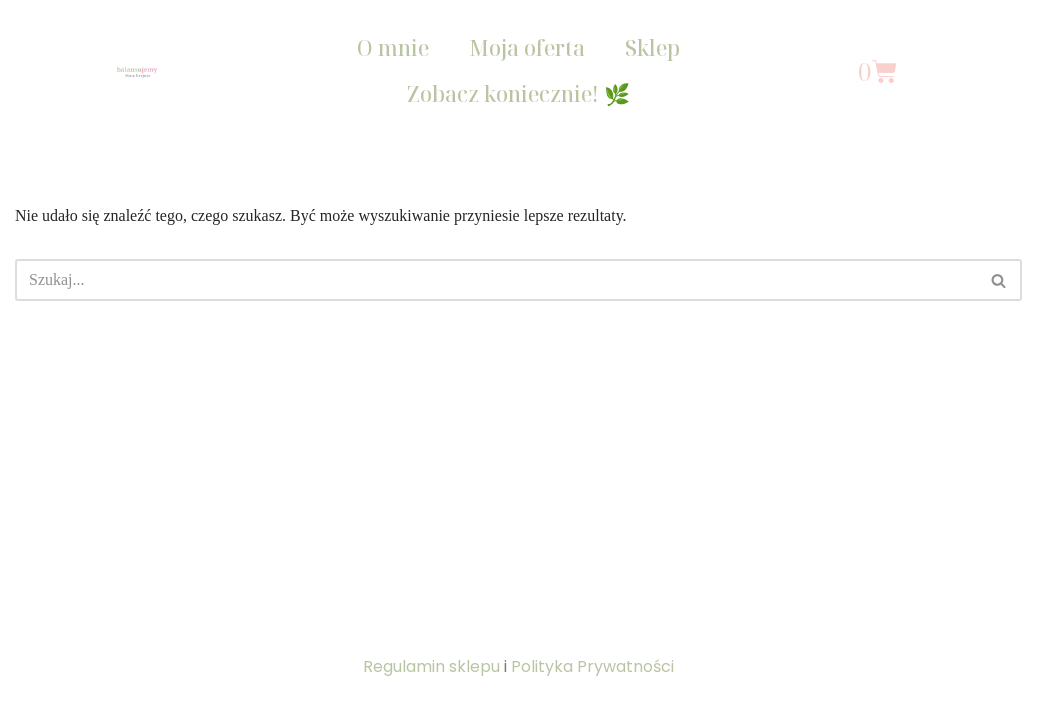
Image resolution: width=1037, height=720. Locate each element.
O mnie (393, 48)
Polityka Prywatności (592, 666)
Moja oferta (527, 48)
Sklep (652, 48)
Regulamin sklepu (431, 666)
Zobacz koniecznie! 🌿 (518, 94)
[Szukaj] (496, 280)
